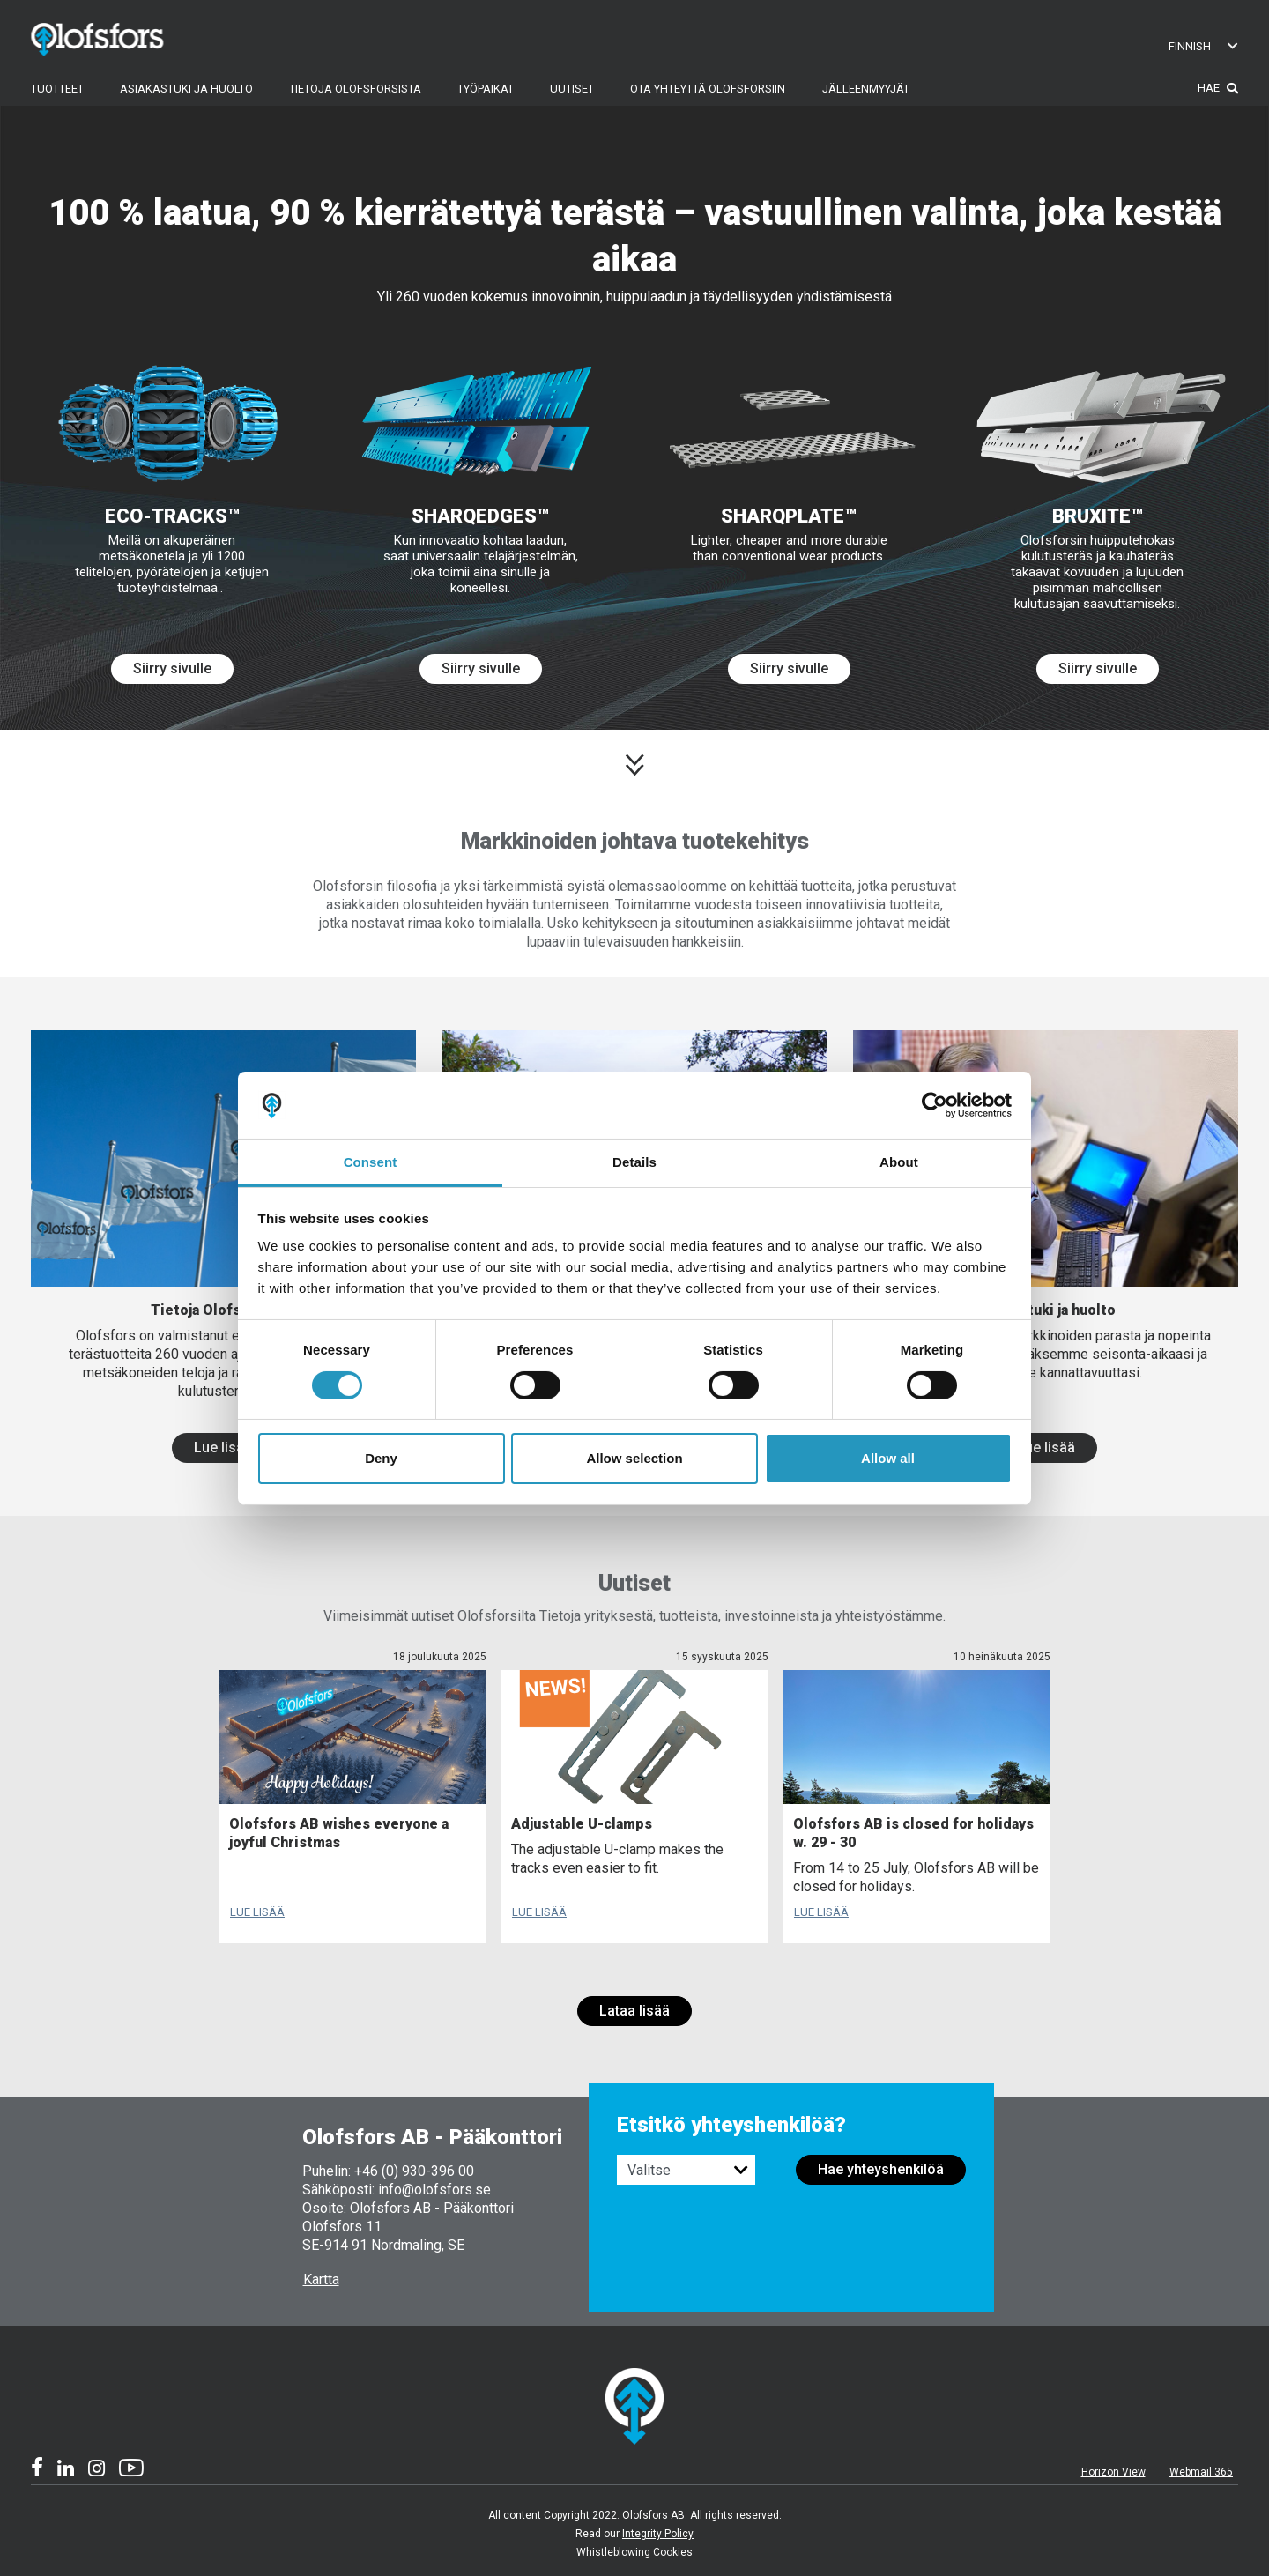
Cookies (673, 2552)
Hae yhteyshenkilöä (881, 2169)
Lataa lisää (634, 2010)
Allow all (888, 1458)
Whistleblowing (613, 2552)
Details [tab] (634, 1161)
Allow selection (634, 1458)
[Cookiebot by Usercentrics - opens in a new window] (934, 1105)
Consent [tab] (370, 1161)
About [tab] (898, 1161)
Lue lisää (223, 1447)
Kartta (321, 2279)
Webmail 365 (1201, 2472)
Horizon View (1113, 2472)
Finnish (1203, 46)
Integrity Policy (658, 2534)
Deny (381, 1458)
